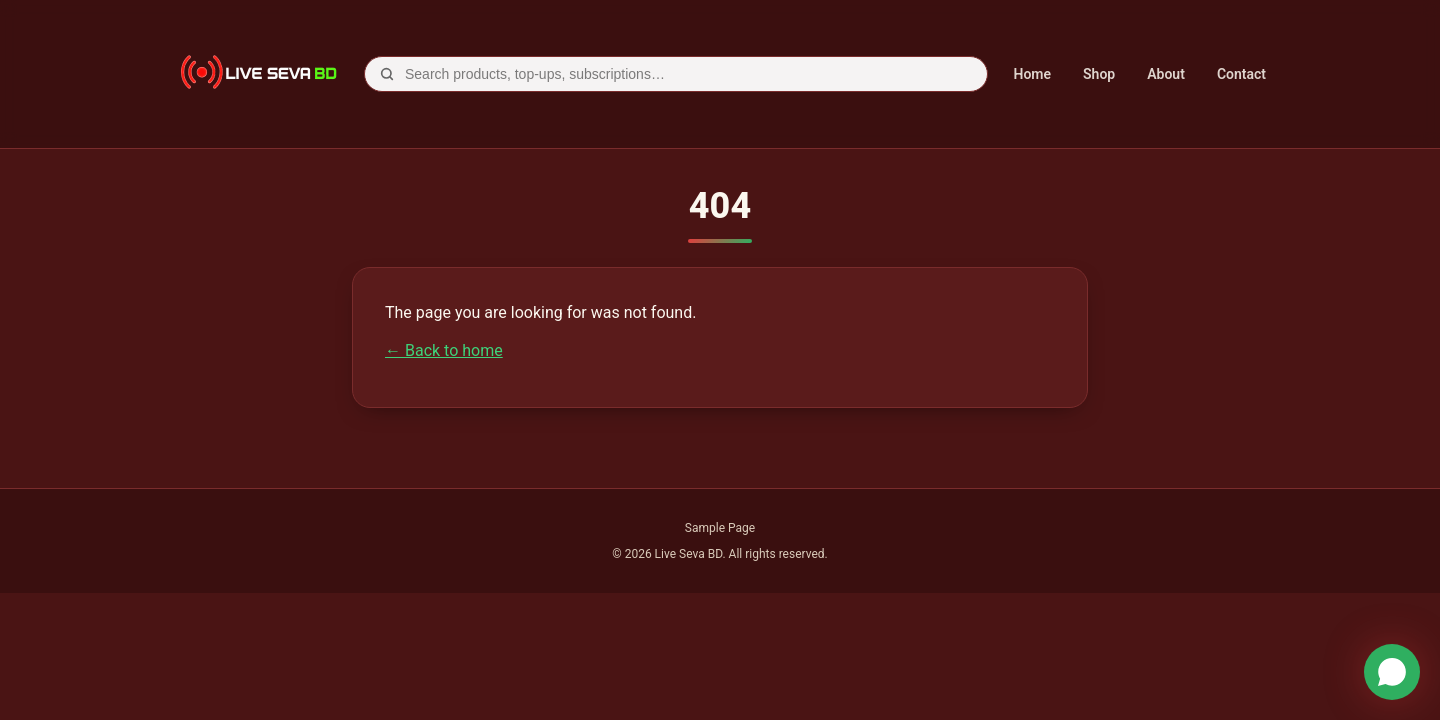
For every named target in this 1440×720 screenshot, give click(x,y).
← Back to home (444, 350)
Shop (1099, 74)
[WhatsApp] (1392, 672)
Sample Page (720, 528)
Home (1033, 74)
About (1166, 74)
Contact (1241, 74)
